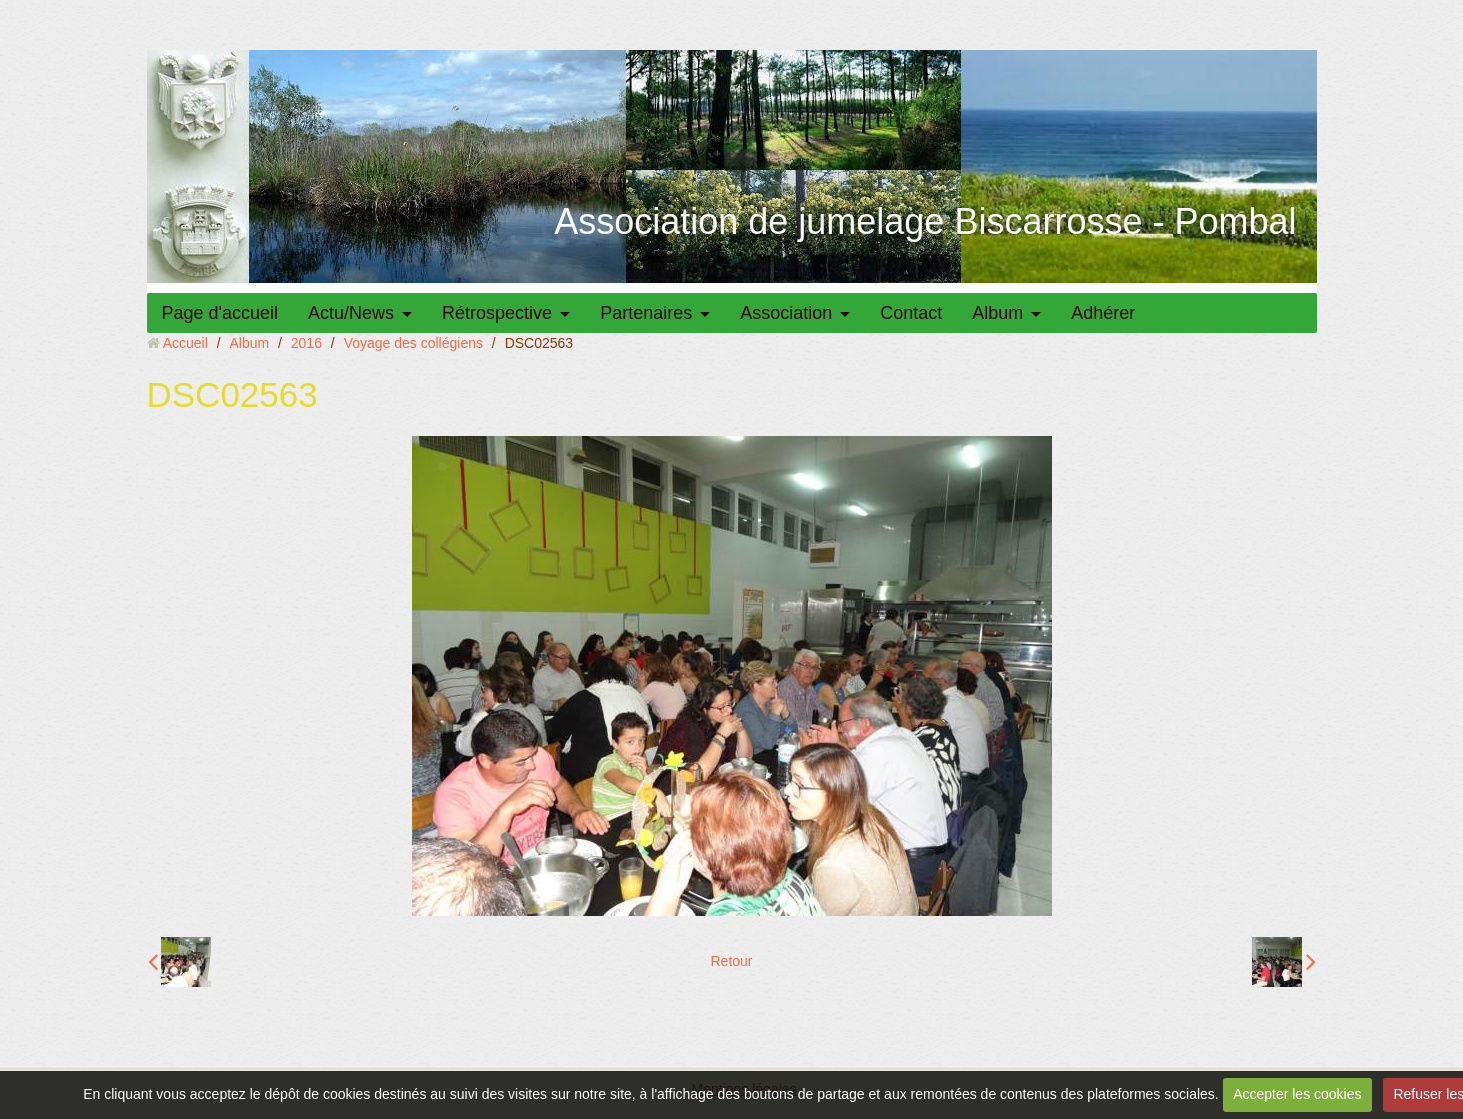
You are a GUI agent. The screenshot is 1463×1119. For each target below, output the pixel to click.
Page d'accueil (220, 313)
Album (997, 313)
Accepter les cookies (1297, 1094)
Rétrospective (497, 313)
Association (786, 313)
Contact (911, 313)
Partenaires (646, 313)
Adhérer (1103, 313)
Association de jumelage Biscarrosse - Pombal (925, 221)
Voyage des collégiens (413, 343)
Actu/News (351, 313)
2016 (306, 343)
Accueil (185, 343)
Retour (731, 961)
